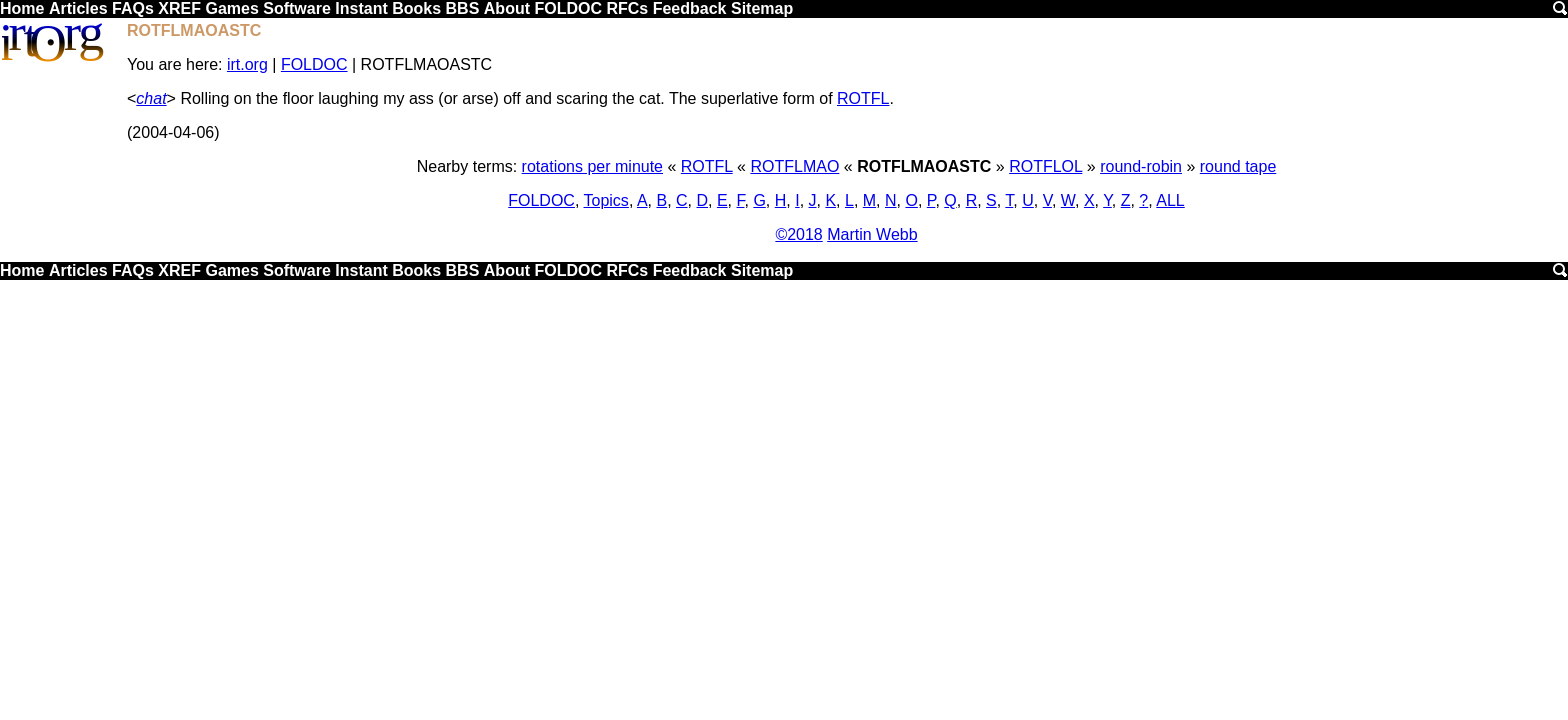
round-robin (1141, 166)
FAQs (133, 8)
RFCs (627, 8)
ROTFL (863, 98)
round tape (1238, 166)
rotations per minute (592, 166)
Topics (606, 200)
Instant (361, 8)
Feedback (690, 8)
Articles (78, 8)
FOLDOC (568, 8)
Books (416, 8)
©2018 (798, 234)
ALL (1170, 200)
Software (297, 8)
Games (231, 8)
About (507, 8)
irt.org (247, 64)
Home (22, 8)
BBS (463, 8)
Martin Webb (872, 234)
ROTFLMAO (794, 166)
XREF (179, 8)
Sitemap (762, 8)
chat (151, 98)
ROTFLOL (1045, 166)
